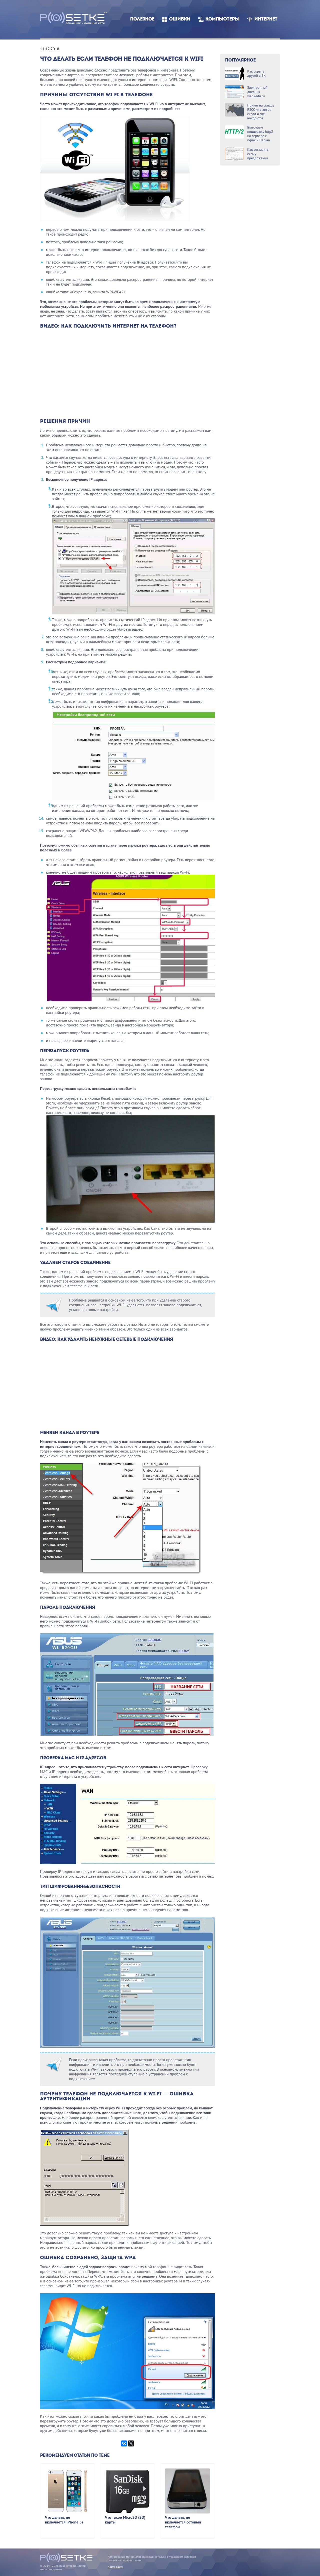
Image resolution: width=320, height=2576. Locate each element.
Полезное (142, 19)
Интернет (265, 19)
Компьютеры (222, 19)
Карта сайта (115, 2566)
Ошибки (179, 19)
